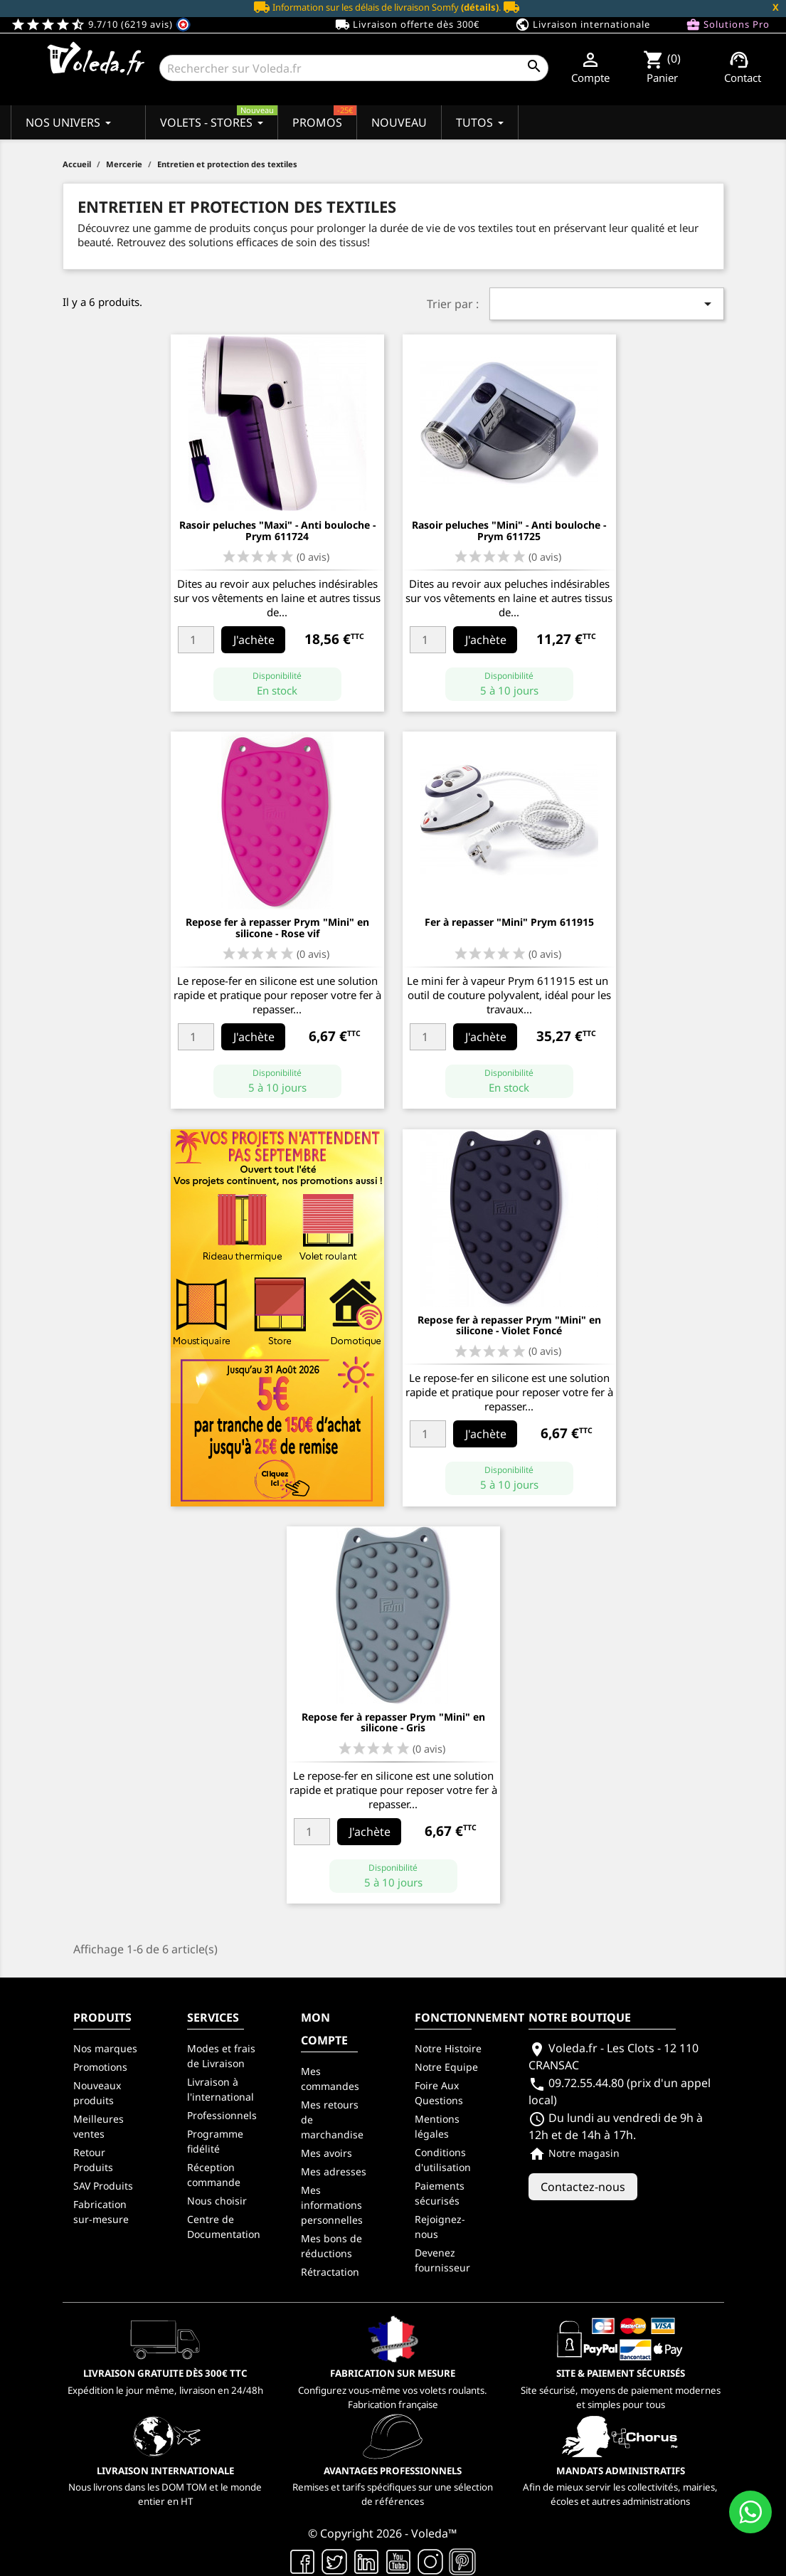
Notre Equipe (446, 2067)
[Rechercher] (353, 68)
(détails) (480, 7)
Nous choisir (217, 2200)
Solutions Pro (728, 25)
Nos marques (105, 2048)
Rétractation (330, 2272)
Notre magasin (574, 2153)
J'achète (254, 640)
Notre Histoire (448, 2048)
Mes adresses (333, 2171)
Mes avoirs (326, 2153)
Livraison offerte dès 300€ (407, 25)
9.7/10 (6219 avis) (101, 24)
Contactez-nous (583, 2187)
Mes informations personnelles (332, 2205)
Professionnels (222, 2115)
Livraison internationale (582, 25)
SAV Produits (103, 2185)
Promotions (100, 2067)
